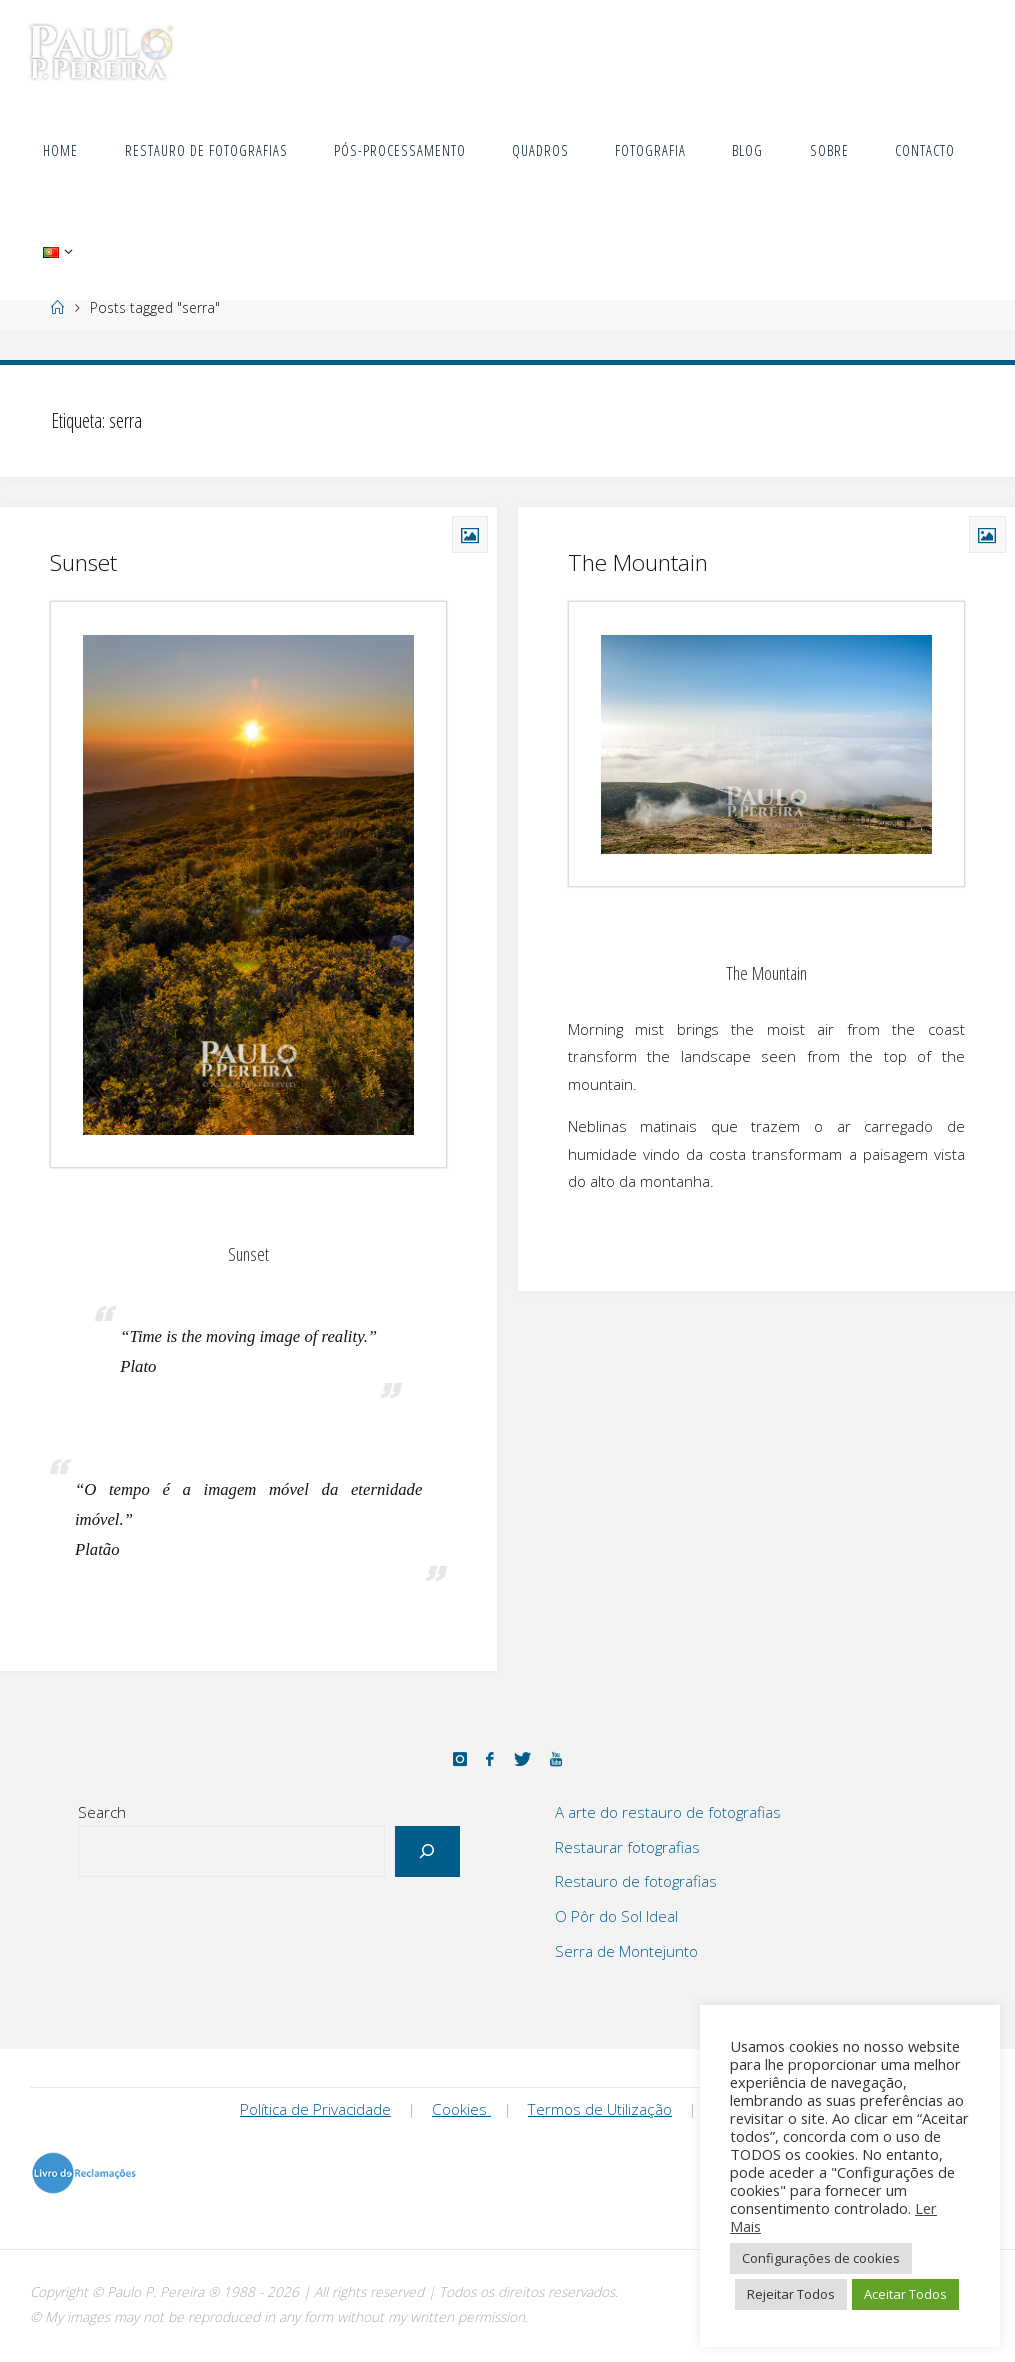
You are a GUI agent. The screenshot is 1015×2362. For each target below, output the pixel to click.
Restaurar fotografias (627, 1847)
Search (102, 1812)
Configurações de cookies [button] (821, 2258)
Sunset (83, 562)
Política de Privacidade (315, 2109)
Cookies (461, 2109)
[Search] (427, 1851)
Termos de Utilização (600, 2109)
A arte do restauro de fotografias (668, 1812)
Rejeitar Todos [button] (791, 2294)
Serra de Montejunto (626, 1951)
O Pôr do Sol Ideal (616, 1916)
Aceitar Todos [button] (905, 2294)
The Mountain (638, 562)
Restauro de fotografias (636, 1881)
